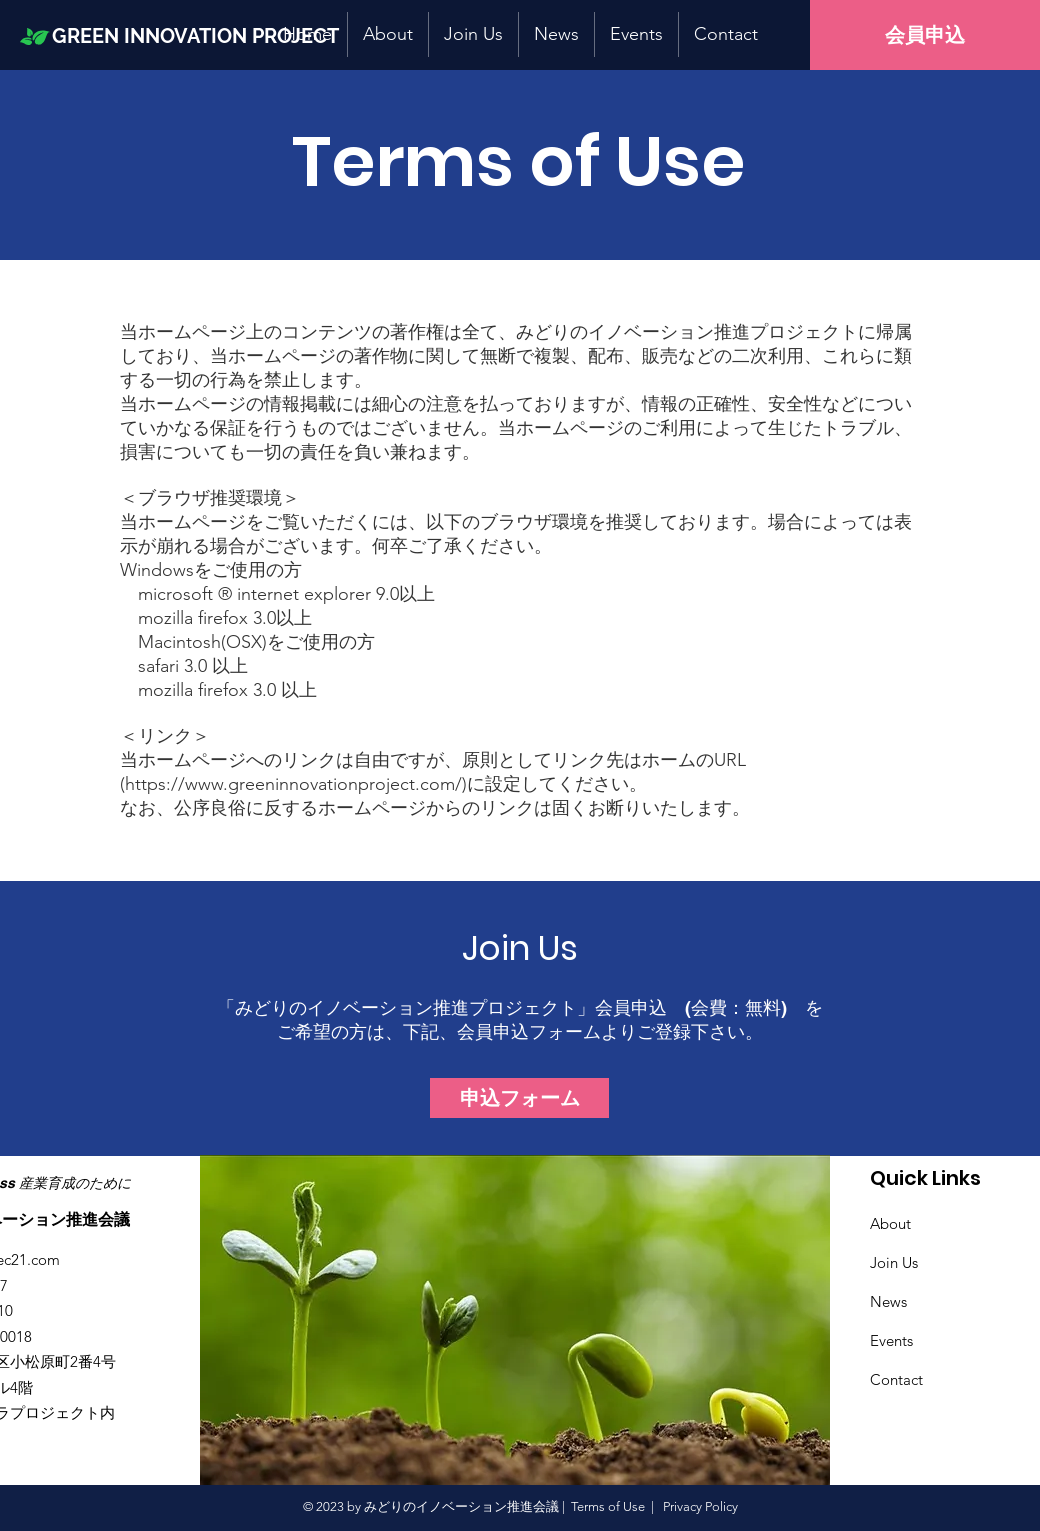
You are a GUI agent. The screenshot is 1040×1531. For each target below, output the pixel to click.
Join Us (894, 1262)
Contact (896, 1379)
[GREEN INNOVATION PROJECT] (213, 35)
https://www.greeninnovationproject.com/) (296, 784)
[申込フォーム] (519, 1098)
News (888, 1301)
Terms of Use (608, 1506)
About (890, 1223)
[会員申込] (925, 35)
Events (891, 1340)
